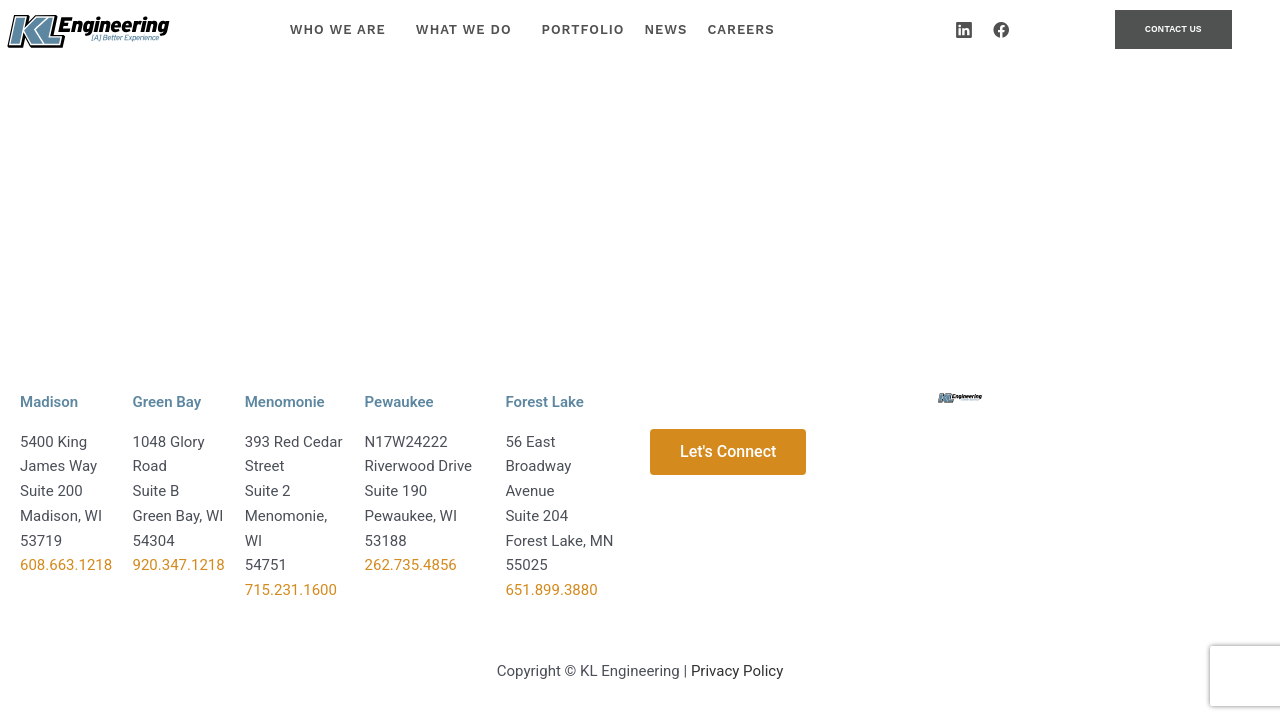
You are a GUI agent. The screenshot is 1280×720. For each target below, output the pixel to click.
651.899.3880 (551, 590)
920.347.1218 (179, 565)
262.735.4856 (411, 565)
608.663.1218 (66, 565)
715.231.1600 (291, 590)
